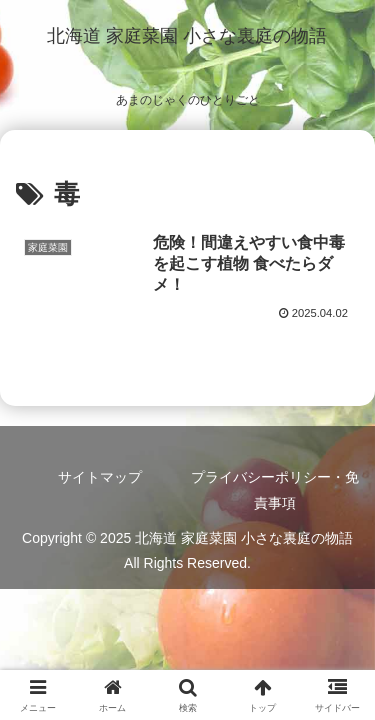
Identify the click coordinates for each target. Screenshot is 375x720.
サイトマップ (100, 477)
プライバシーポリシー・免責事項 (275, 489)
